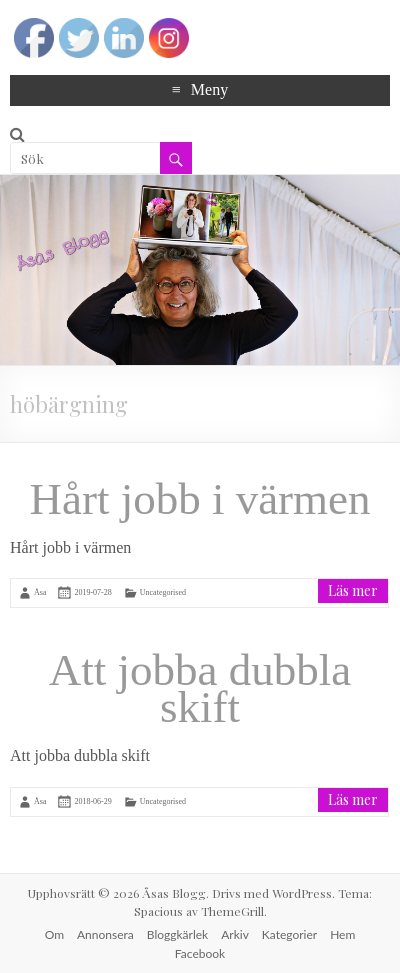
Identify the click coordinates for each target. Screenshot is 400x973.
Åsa (40, 592)
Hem (342, 934)
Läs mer (353, 590)
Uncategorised (163, 592)
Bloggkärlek (177, 934)
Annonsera (105, 934)
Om (54, 934)
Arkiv (235, 934)
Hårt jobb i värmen (199, 499)
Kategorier (289, 934)
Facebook (200, 953)
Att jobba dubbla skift (200, 688)
